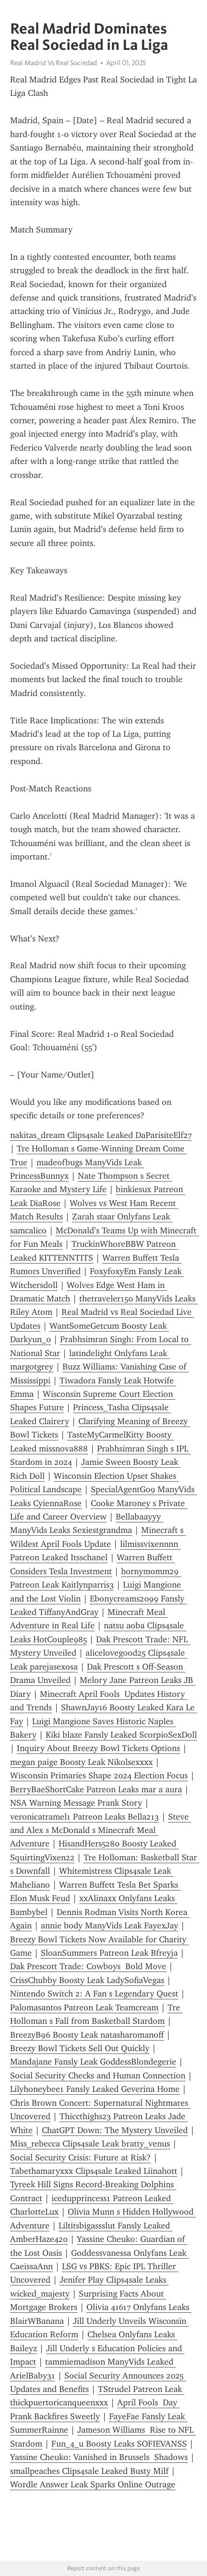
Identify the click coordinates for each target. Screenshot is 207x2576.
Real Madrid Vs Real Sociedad (53, 62)
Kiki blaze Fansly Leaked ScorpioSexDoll (121, 1734)
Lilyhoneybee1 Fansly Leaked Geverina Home (95, 2089)
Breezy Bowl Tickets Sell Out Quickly (79, 2048)
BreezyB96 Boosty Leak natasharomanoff (87, 2035)
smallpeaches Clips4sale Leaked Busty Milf (89, 2471)
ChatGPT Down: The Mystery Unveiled (115, 2130)
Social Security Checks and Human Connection (97, 2075)
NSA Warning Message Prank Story (76, 1803)
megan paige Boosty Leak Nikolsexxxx (81, 1762)
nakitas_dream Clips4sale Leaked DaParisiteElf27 (101, 1135)
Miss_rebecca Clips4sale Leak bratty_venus (90, 2143)
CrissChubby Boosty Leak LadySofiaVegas (87, 1980)
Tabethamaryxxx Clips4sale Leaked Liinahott (93, 2171)
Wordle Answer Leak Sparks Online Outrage (92, 2484)
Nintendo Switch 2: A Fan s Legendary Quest (94, 1993)
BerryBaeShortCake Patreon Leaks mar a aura (96, 1789)
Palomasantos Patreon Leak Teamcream (84, 2007)
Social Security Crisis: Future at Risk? (80, 2157)
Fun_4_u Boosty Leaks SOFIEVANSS (119, 2443)
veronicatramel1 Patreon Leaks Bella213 (84, 1816)
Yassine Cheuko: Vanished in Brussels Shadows (99, 2457)
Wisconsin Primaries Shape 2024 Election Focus (99, 1775)
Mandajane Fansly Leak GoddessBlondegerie (93, 2061)
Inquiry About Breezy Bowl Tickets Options (98, 1748)
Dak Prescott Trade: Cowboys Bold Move (88, 1966)
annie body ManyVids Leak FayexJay (109, 1925)
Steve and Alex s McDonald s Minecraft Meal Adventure (100, 1830)
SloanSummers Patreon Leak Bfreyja (109, 1953)
